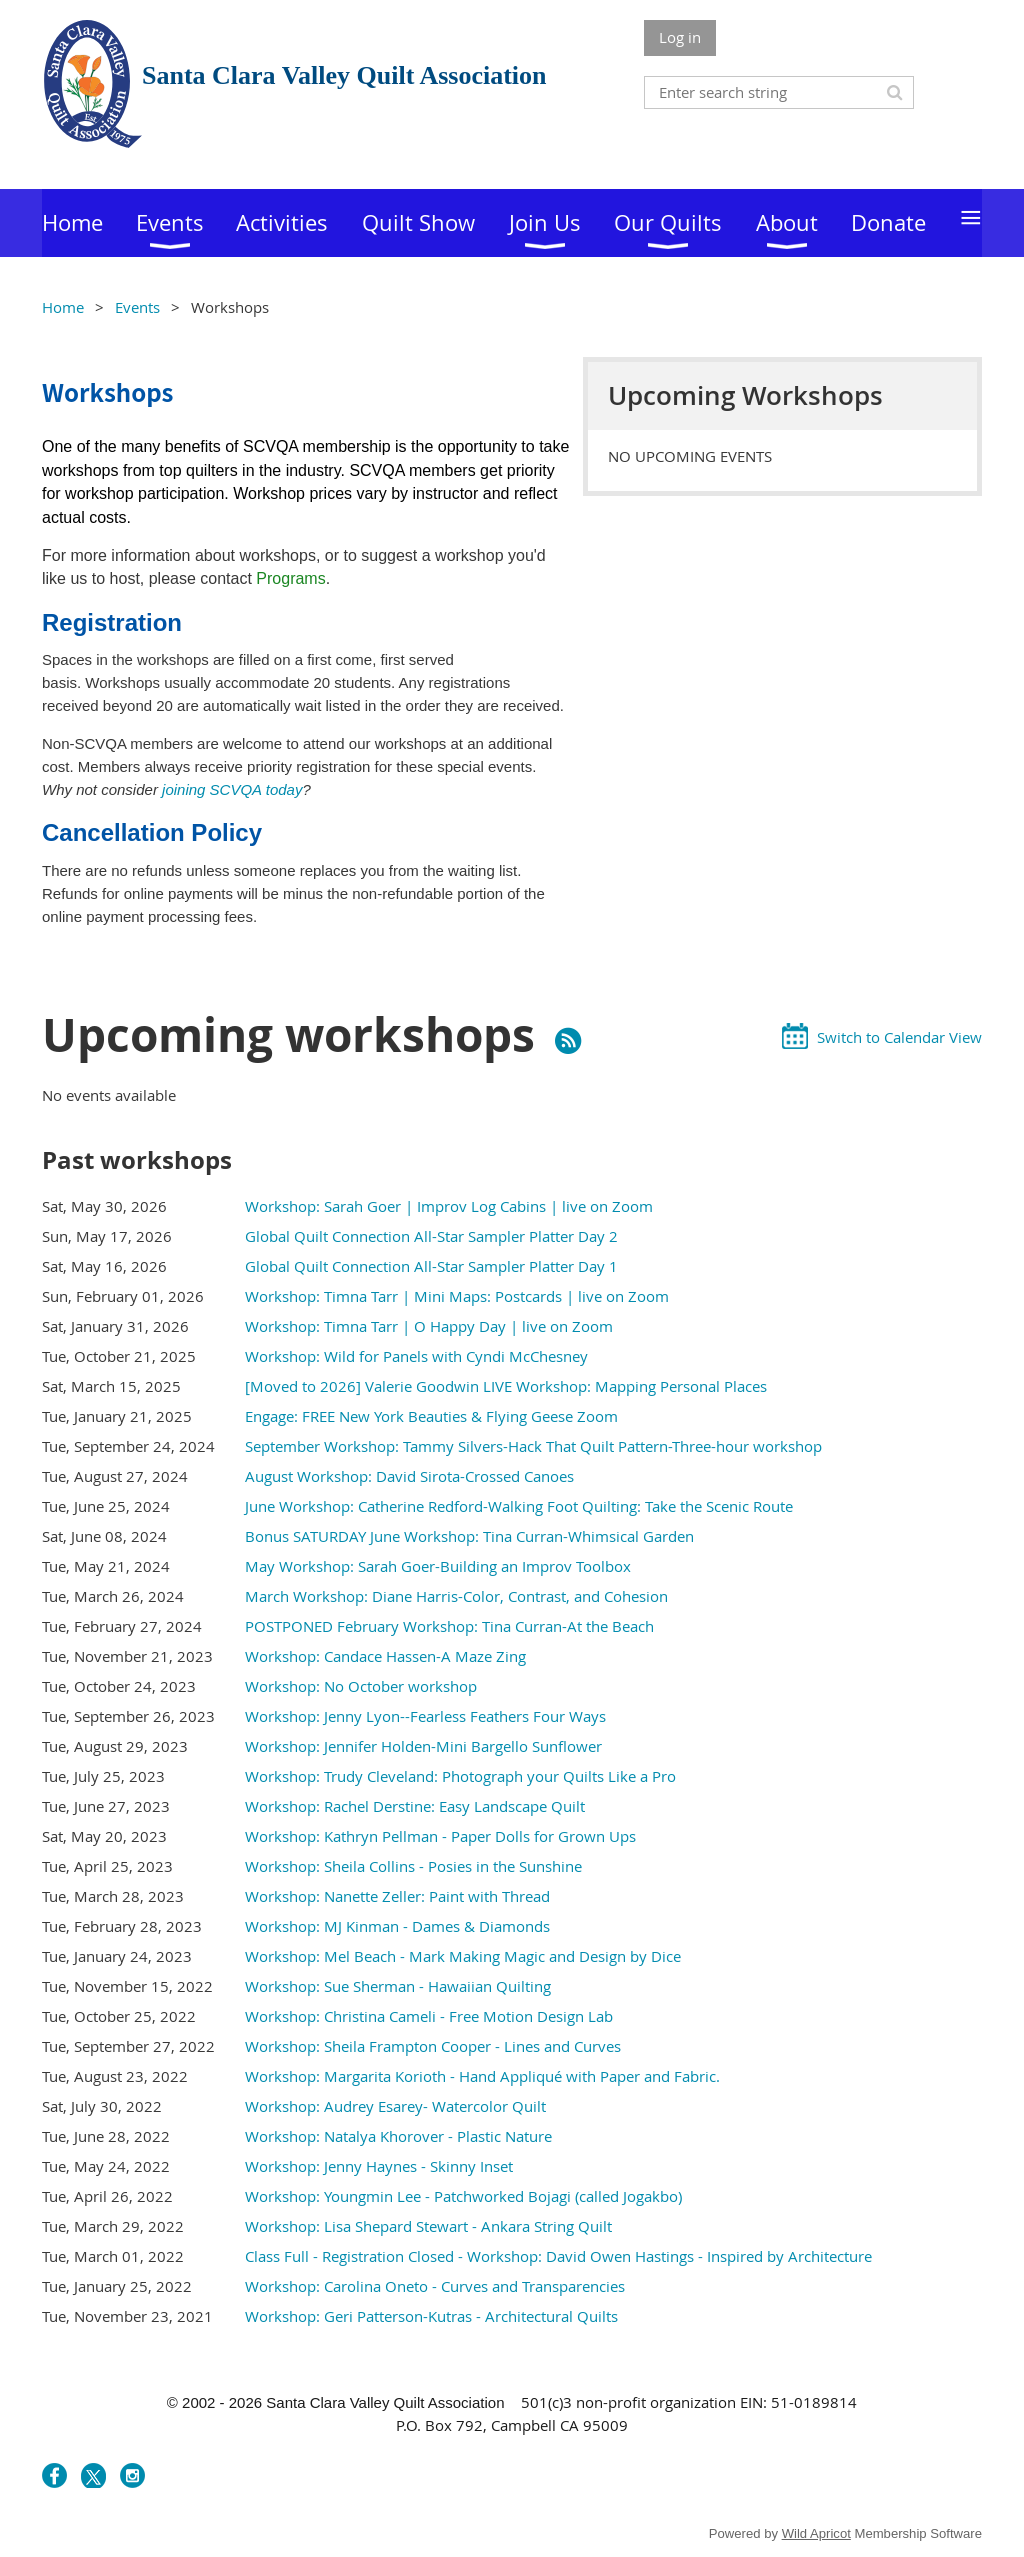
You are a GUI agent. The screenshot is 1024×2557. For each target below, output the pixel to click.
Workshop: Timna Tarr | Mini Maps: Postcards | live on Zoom (457, 1296)
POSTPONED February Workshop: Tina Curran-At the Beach (449, 1626)
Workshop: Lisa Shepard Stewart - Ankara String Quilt (428, 2226)
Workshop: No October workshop (361, 1686)
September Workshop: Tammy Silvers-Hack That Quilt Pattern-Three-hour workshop (533, 1446)
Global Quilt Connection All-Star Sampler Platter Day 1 (431, 1266)
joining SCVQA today (232, 789)
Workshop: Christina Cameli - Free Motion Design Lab (429, 2016)
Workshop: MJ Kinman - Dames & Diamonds (397, 1926)
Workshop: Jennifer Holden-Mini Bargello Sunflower (423, 1746)
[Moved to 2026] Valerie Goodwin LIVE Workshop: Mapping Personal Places (506, 1386)
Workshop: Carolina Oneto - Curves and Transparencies (435, 2286)
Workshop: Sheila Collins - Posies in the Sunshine (413, 1866)
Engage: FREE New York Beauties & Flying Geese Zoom (431, 1416)
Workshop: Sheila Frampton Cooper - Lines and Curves (433, 2046)
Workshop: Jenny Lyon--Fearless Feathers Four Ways (425, 1716)
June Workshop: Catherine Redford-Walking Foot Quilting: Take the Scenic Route (519, 1506)
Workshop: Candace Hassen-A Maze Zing (385, 1656)
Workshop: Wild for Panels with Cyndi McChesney (416, 1356)
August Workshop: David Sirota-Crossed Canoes (409, 1476)
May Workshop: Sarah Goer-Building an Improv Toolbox (438, 1566)
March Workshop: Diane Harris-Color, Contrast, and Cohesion (456, 1596)
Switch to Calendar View (899, 1037)
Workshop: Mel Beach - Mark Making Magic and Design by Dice (463, 1956)
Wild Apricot (816, 2533)
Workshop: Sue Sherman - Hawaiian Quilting (398, 1986)
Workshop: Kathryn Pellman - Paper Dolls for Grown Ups (440, 1836)
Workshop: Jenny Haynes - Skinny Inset (379, 2166)
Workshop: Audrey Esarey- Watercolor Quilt (395, 2106)
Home (63, 307)
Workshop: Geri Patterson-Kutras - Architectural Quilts (431, 2316)
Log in (680, 37)
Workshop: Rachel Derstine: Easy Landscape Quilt (415, 1806)
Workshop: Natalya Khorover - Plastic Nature (398, 2136)
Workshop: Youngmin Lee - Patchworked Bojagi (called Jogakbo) (463, 2196)
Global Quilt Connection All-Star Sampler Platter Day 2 (431, 1236)
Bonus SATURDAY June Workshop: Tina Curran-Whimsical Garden (469, 1536)
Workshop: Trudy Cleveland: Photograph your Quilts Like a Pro (460, 1776)
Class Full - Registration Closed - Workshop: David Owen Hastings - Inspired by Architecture (558, 2256)
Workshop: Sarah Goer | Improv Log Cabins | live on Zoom (449, 1206)
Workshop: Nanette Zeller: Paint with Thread (397, 1896)
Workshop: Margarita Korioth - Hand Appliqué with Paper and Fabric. (482, 2076)
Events (137, 307)
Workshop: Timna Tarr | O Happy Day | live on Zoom (429, 1326)
